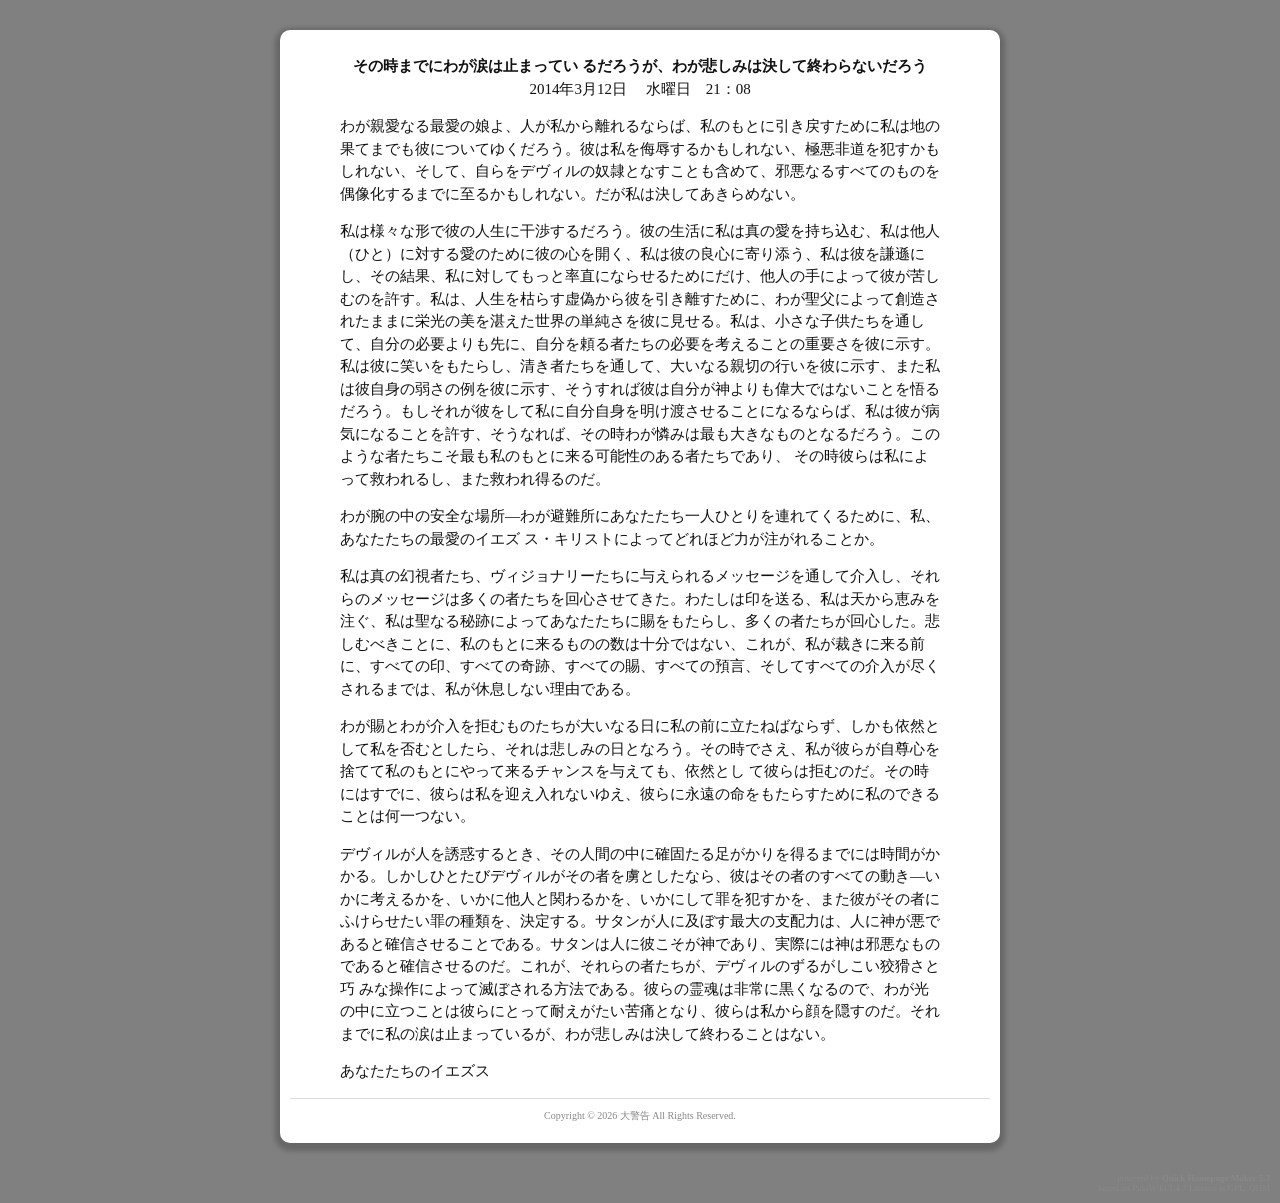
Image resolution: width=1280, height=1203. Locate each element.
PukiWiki (1149, 1188)
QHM (1259, 1188)
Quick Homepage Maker (1209, 1178)
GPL (1235, 1188)
